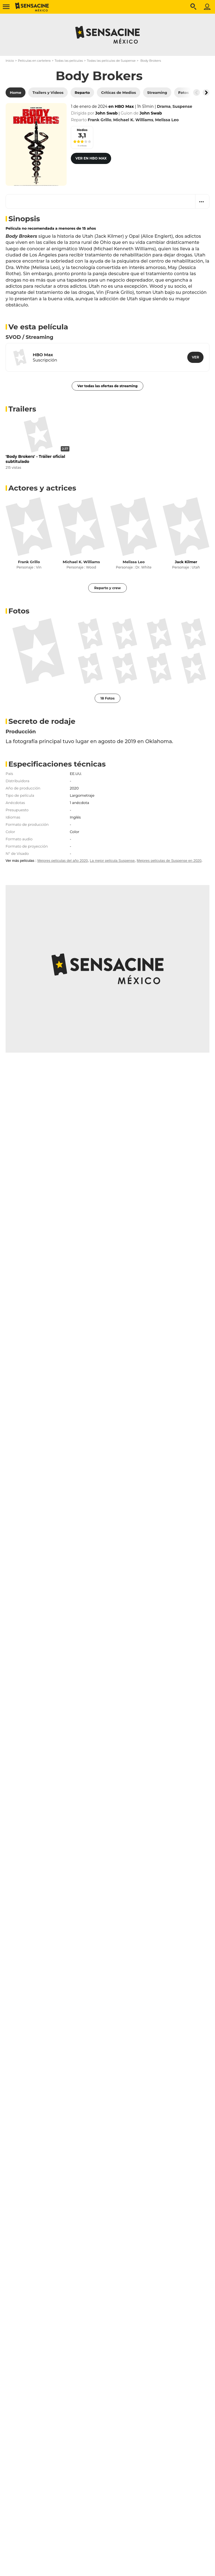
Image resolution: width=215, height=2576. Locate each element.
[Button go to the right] (206, 92)
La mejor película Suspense (112, 860)
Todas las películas (69, 61)
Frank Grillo (29, 562)
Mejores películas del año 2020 (62, 860)
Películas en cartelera (34, 61)
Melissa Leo (133, 562)
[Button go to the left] (196, 92)
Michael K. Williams (81, 562)
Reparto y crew (107, 588)
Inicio (10, 61)
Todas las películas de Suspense (111, 61)
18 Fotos (108, 698)
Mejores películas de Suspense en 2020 (169, 860)
